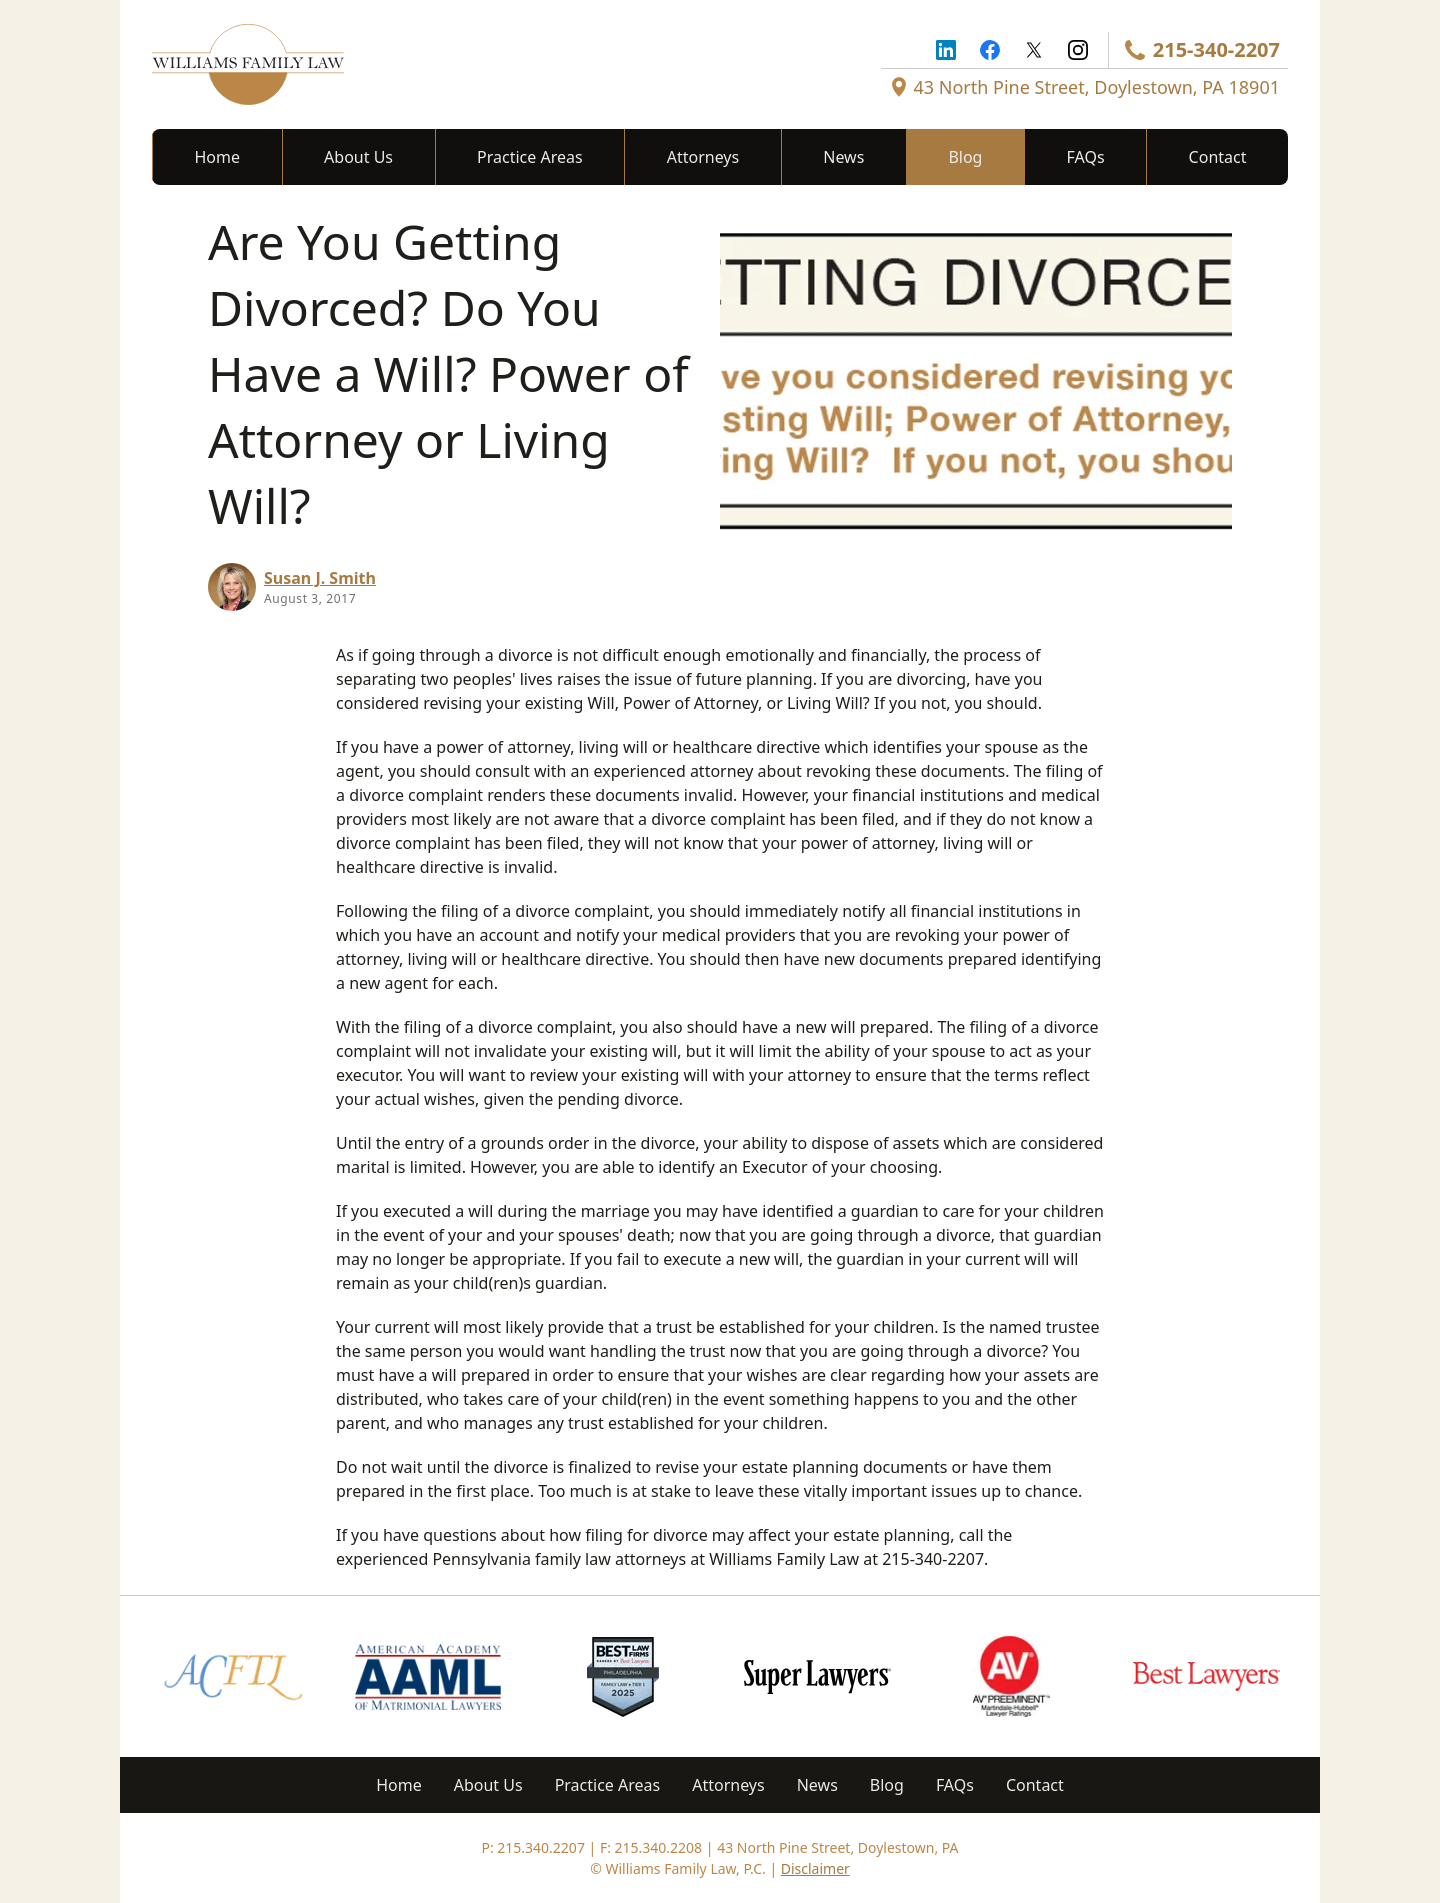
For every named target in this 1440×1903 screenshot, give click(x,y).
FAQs (1086, 157)
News (843, 157)
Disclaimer (815, 1868)
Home (218, 157)
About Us (358, 157)
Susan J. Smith (320, 578)
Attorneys (703, 157)
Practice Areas (530, 157)
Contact (1218, 157)
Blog (965, 157)
